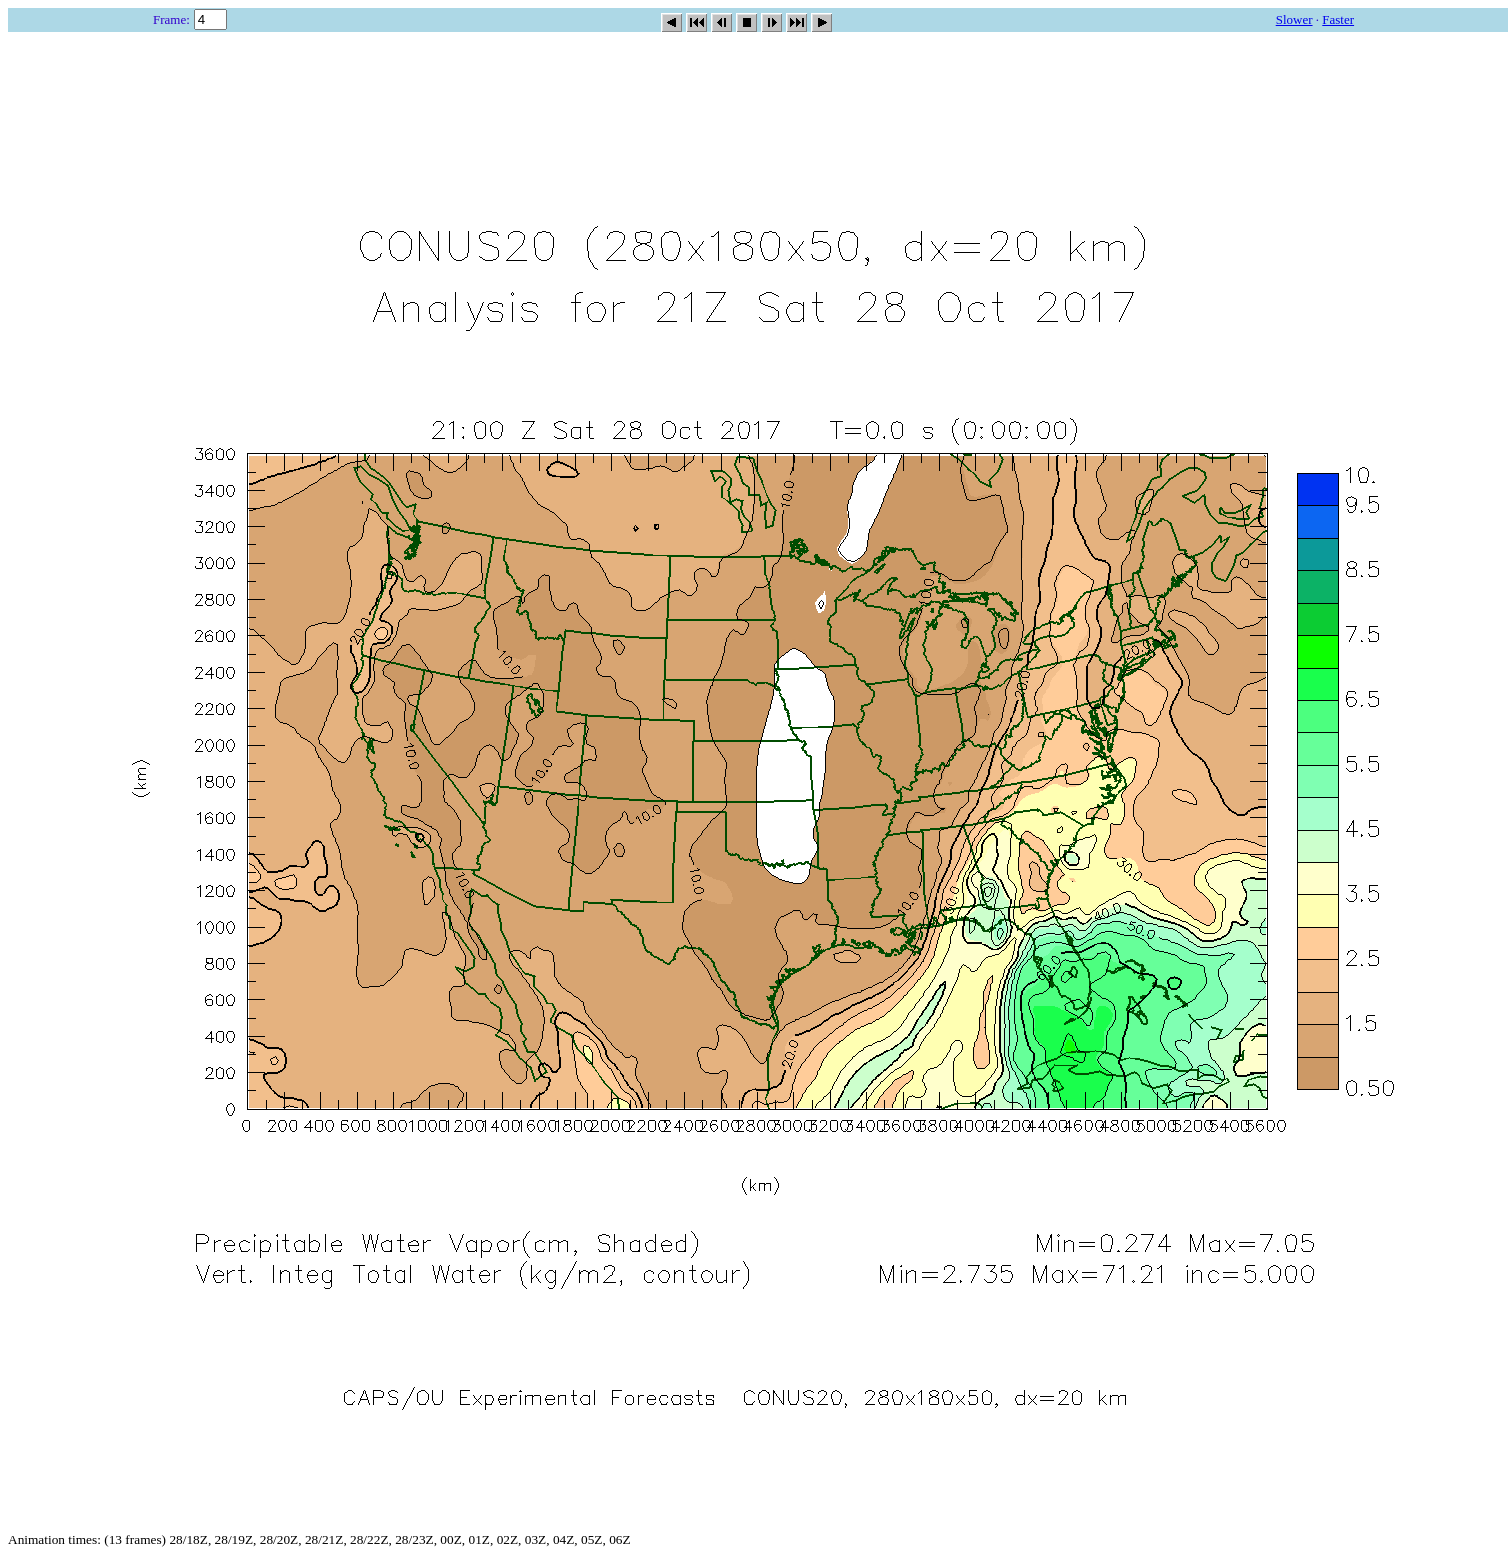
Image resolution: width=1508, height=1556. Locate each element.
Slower (1294, 19)
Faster (1338, 19)
